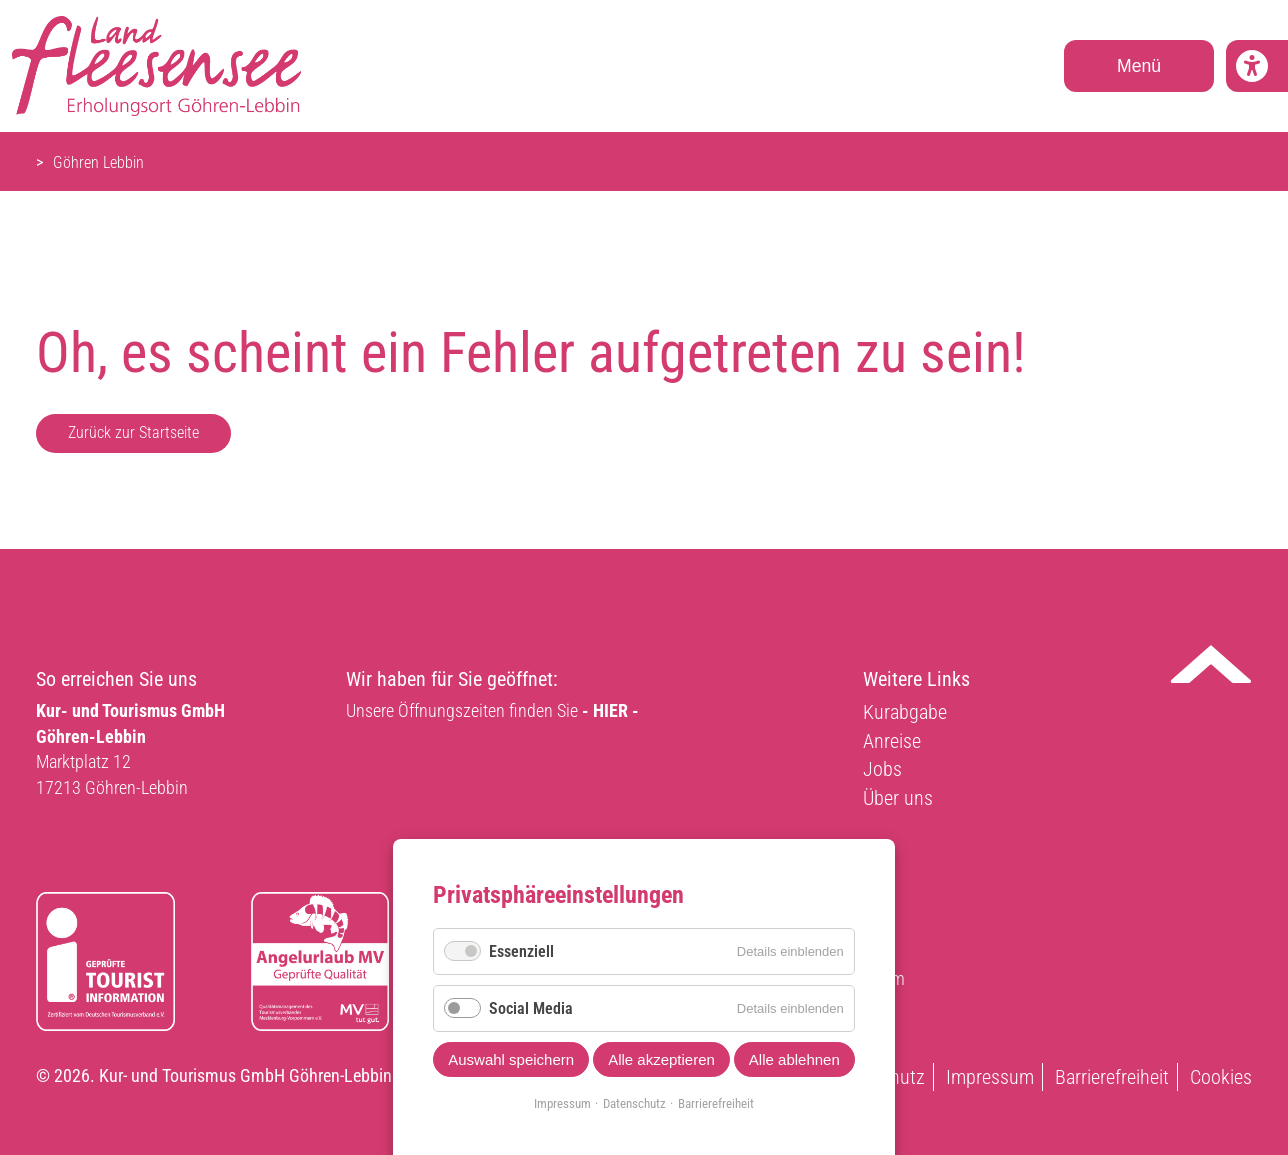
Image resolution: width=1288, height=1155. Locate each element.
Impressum (990, 1077)
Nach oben (1211, 664)
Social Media (531, 1008)
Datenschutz (634, 1103)
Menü (1139, 66)
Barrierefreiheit (1112, 1077)
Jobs (882, 769)
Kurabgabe (905, 712)
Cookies (1221, 1077)
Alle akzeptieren (661, 1059)
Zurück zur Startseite (133, 432)
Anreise (892, 741)
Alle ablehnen (794, 1059)
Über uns (898, 798)
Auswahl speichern (511, 1059)
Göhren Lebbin (98, 162)
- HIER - (610, 710)
